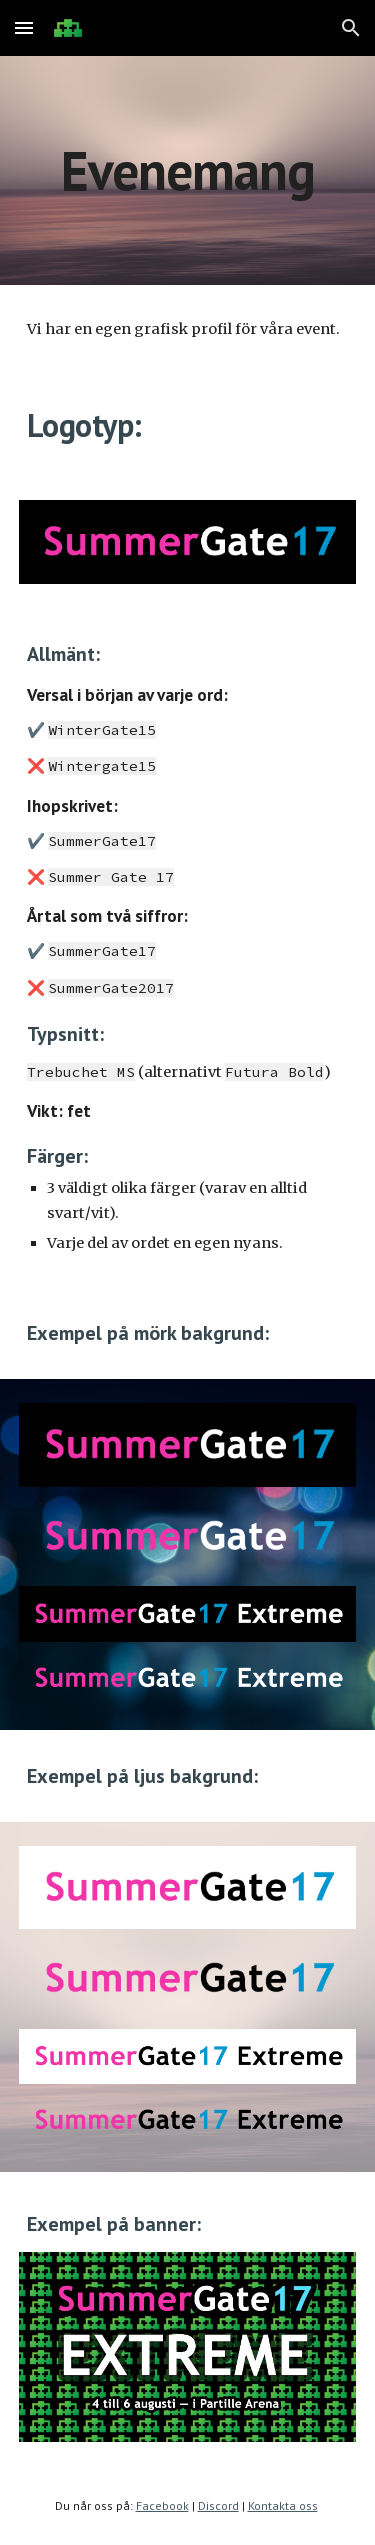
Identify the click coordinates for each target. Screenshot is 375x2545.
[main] (188, 170)
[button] (24, 27)
